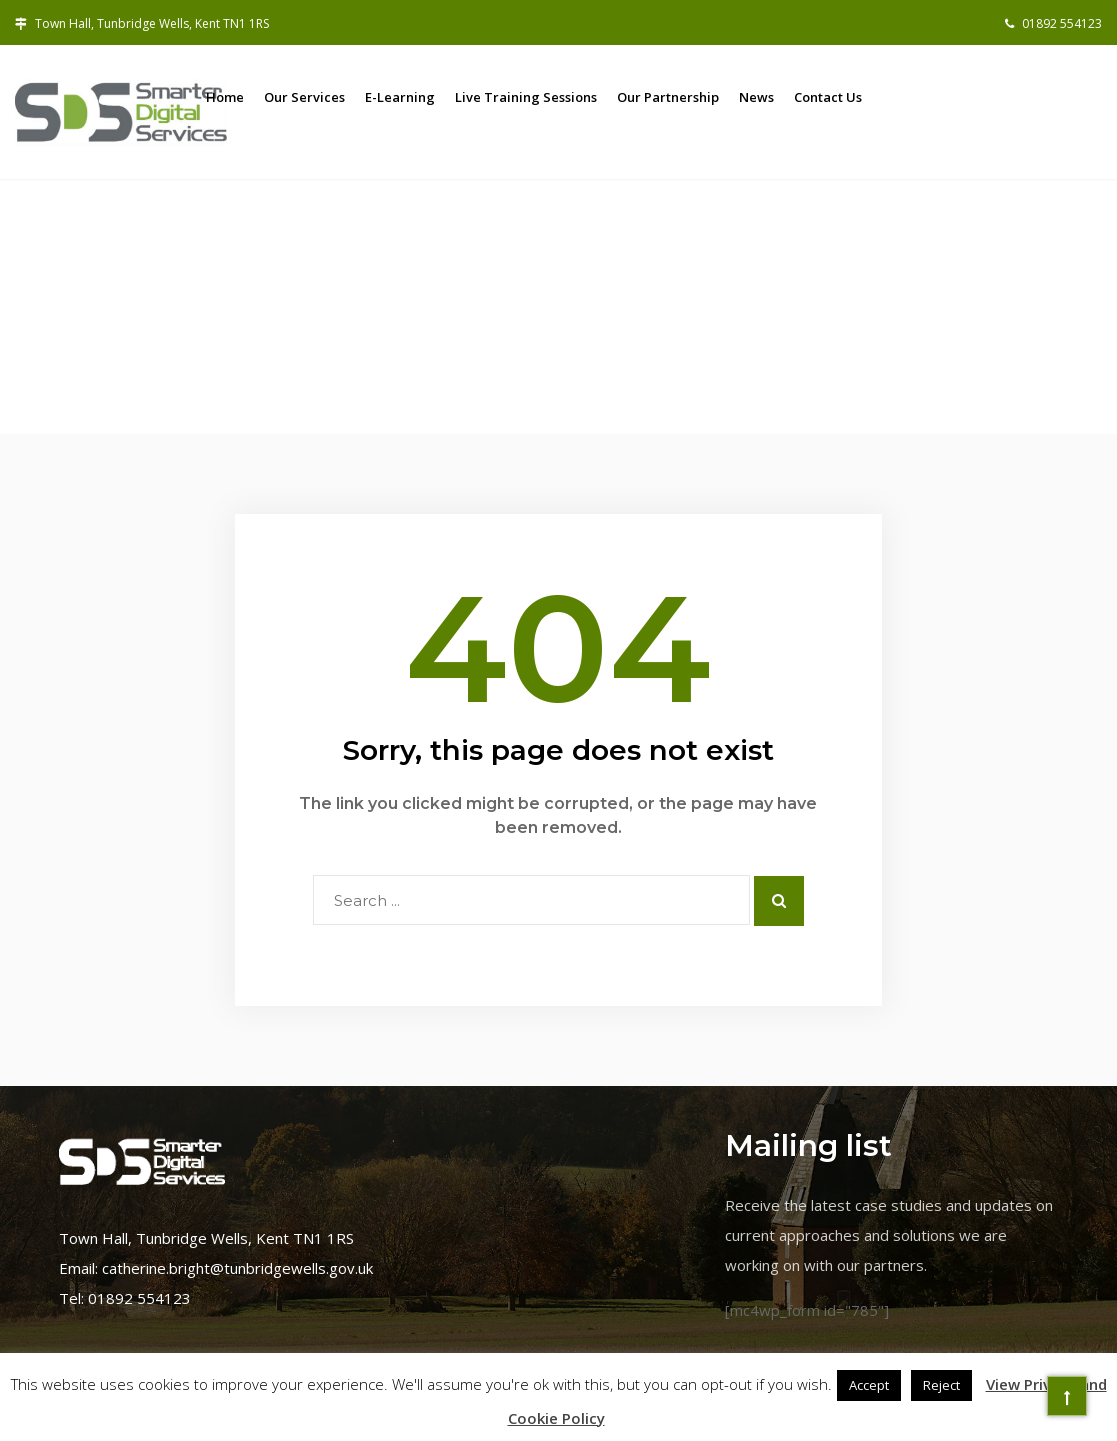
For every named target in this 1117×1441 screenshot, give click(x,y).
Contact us (828, 97)
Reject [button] (941, 1385)
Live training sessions (526, 97)
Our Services (304, 97)
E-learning (400, 97)
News (756, 97)
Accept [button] (869, 1385)
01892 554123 (1053, 23)
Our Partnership (668, 97)
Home (225, 97)
